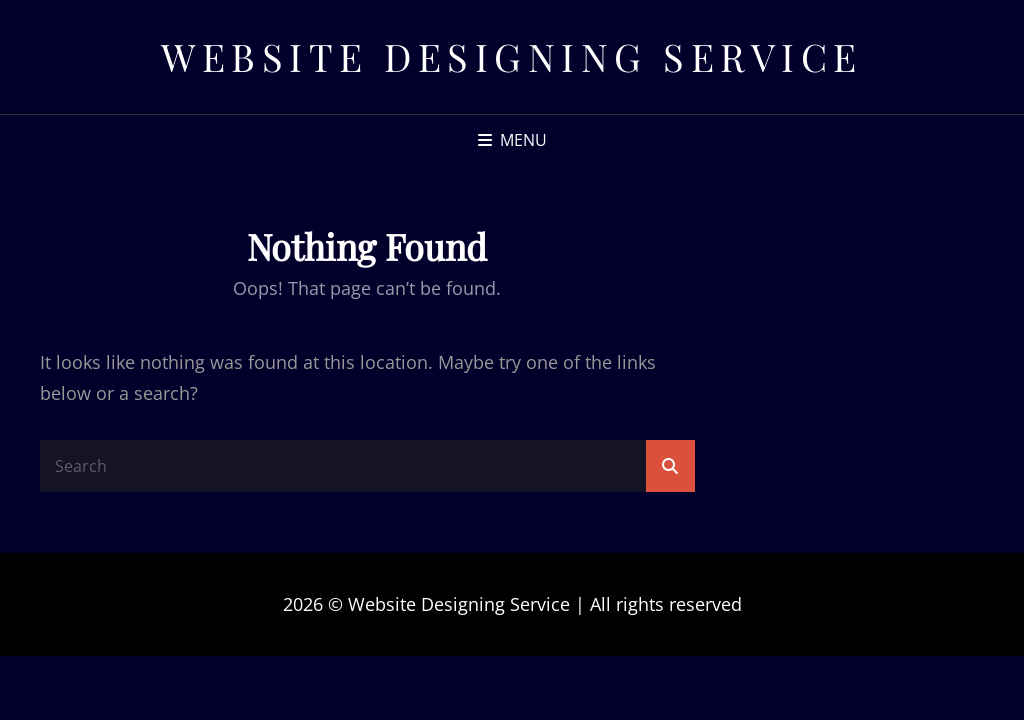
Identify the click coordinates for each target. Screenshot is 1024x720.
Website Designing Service (512, 56)
